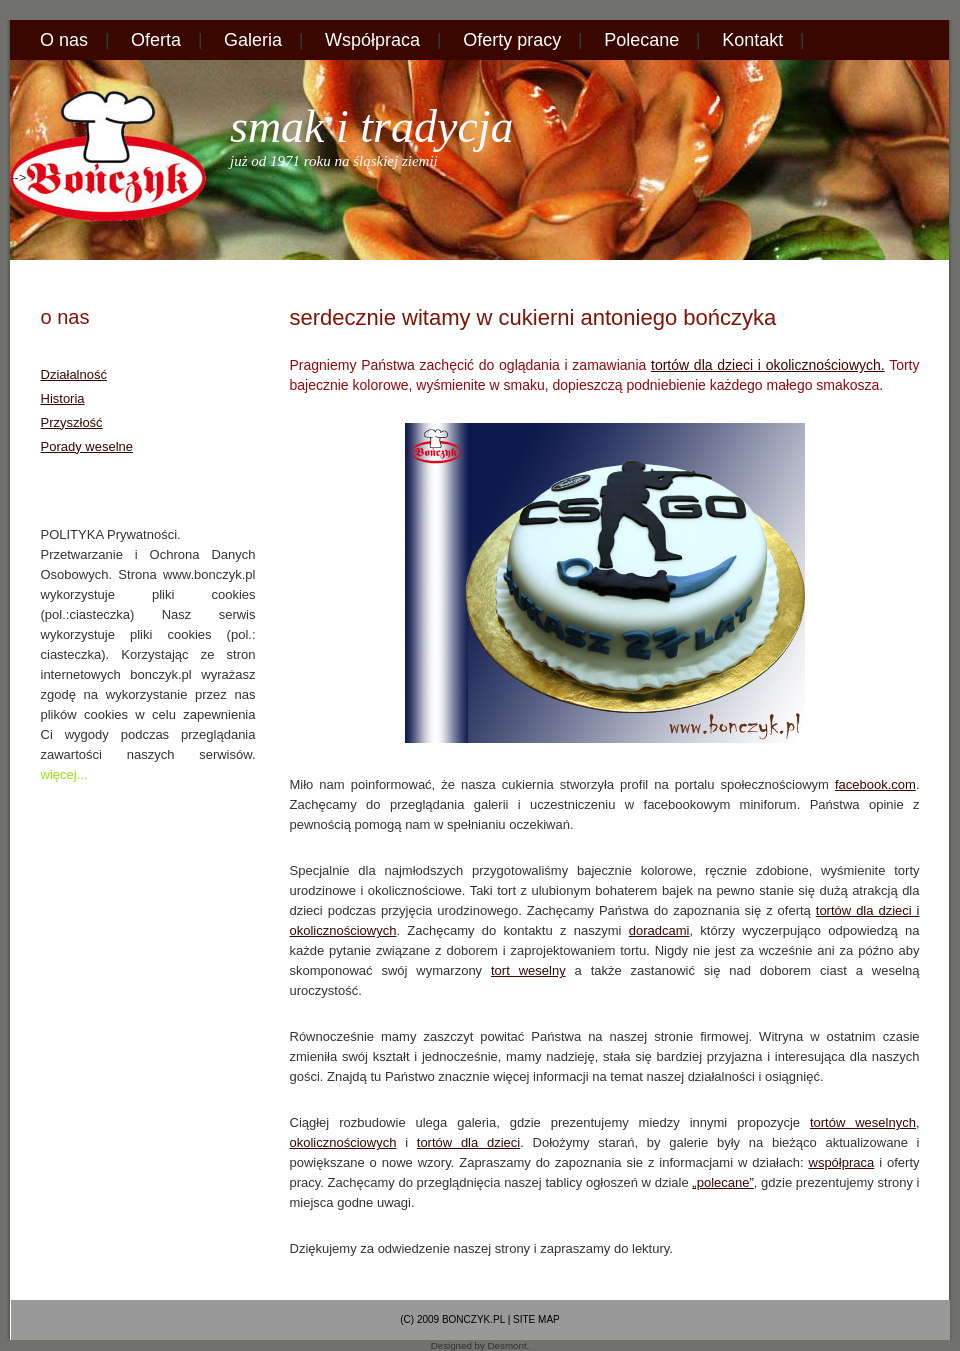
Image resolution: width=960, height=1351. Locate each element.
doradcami (659, 930)
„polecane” (722, 1182)
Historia (63, 398)
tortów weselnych (863, 1122)
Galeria (253, 40)
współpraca (842, 1162)
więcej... (64, 774)
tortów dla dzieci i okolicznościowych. (768, 365)
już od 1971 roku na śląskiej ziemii (334, 161)
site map (536, 1319)
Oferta (156, 40)
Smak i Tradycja (372, 126)
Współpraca (372, 40)
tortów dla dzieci (468, 1142)
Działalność (74, 374)
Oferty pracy (512, 40)
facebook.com (875, 784)
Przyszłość (72, 422)
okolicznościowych (343, 1142)
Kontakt (752, 40)
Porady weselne (87, 446)
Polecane (641, 40)
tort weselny (528, 970)
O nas (64, 40)
